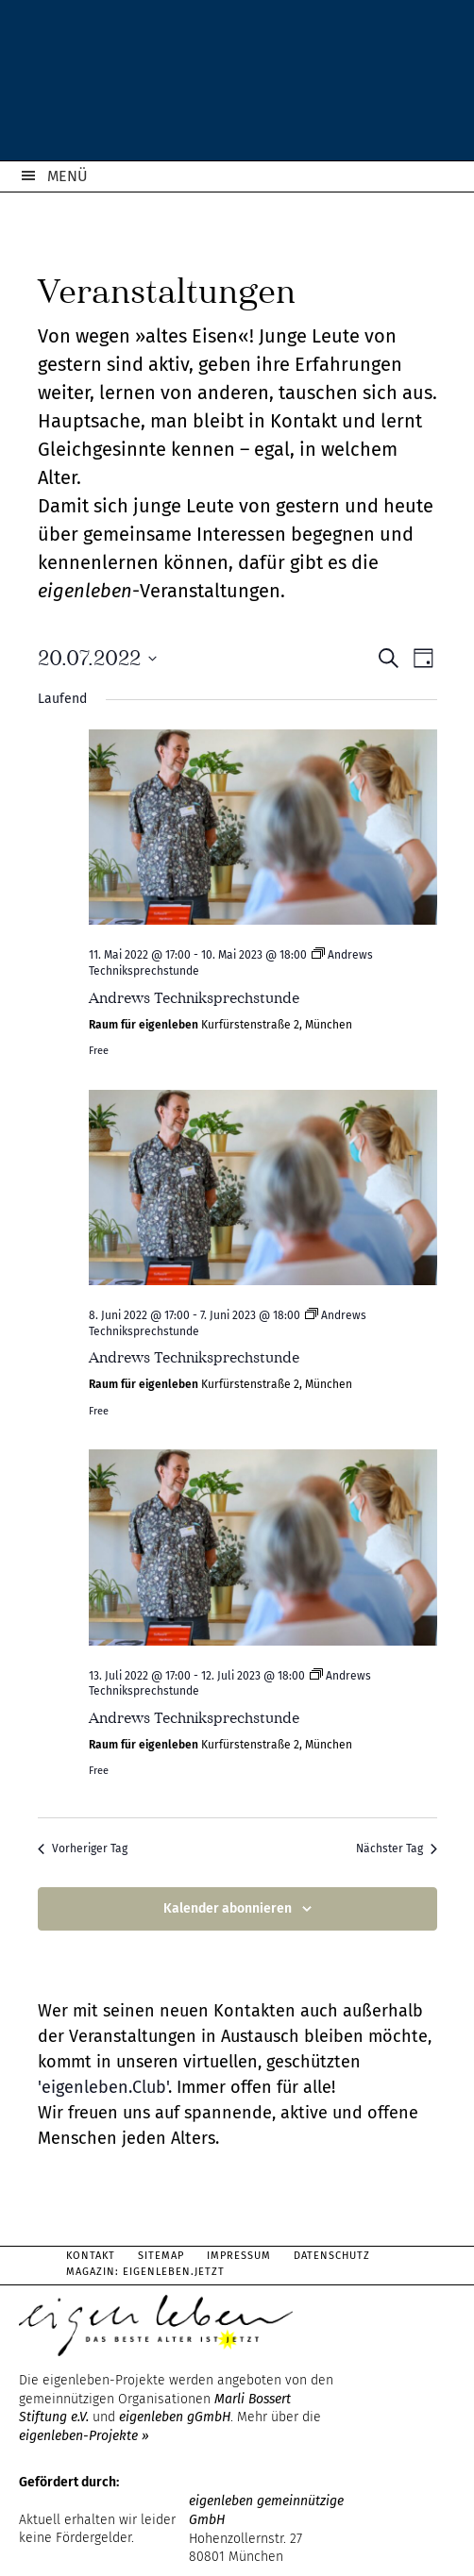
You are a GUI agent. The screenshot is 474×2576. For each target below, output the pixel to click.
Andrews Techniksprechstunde (194, 998)
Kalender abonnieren (227, 1908)
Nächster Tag (396, 1848)
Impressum (239, 2256)
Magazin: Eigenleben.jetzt (145, 2272)
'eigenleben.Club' (103, 2087)
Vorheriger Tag (82, 1848)
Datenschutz (332, 2256)
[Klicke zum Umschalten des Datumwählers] (97, 658)
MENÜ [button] (67, 176)
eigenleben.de (237, 85)
